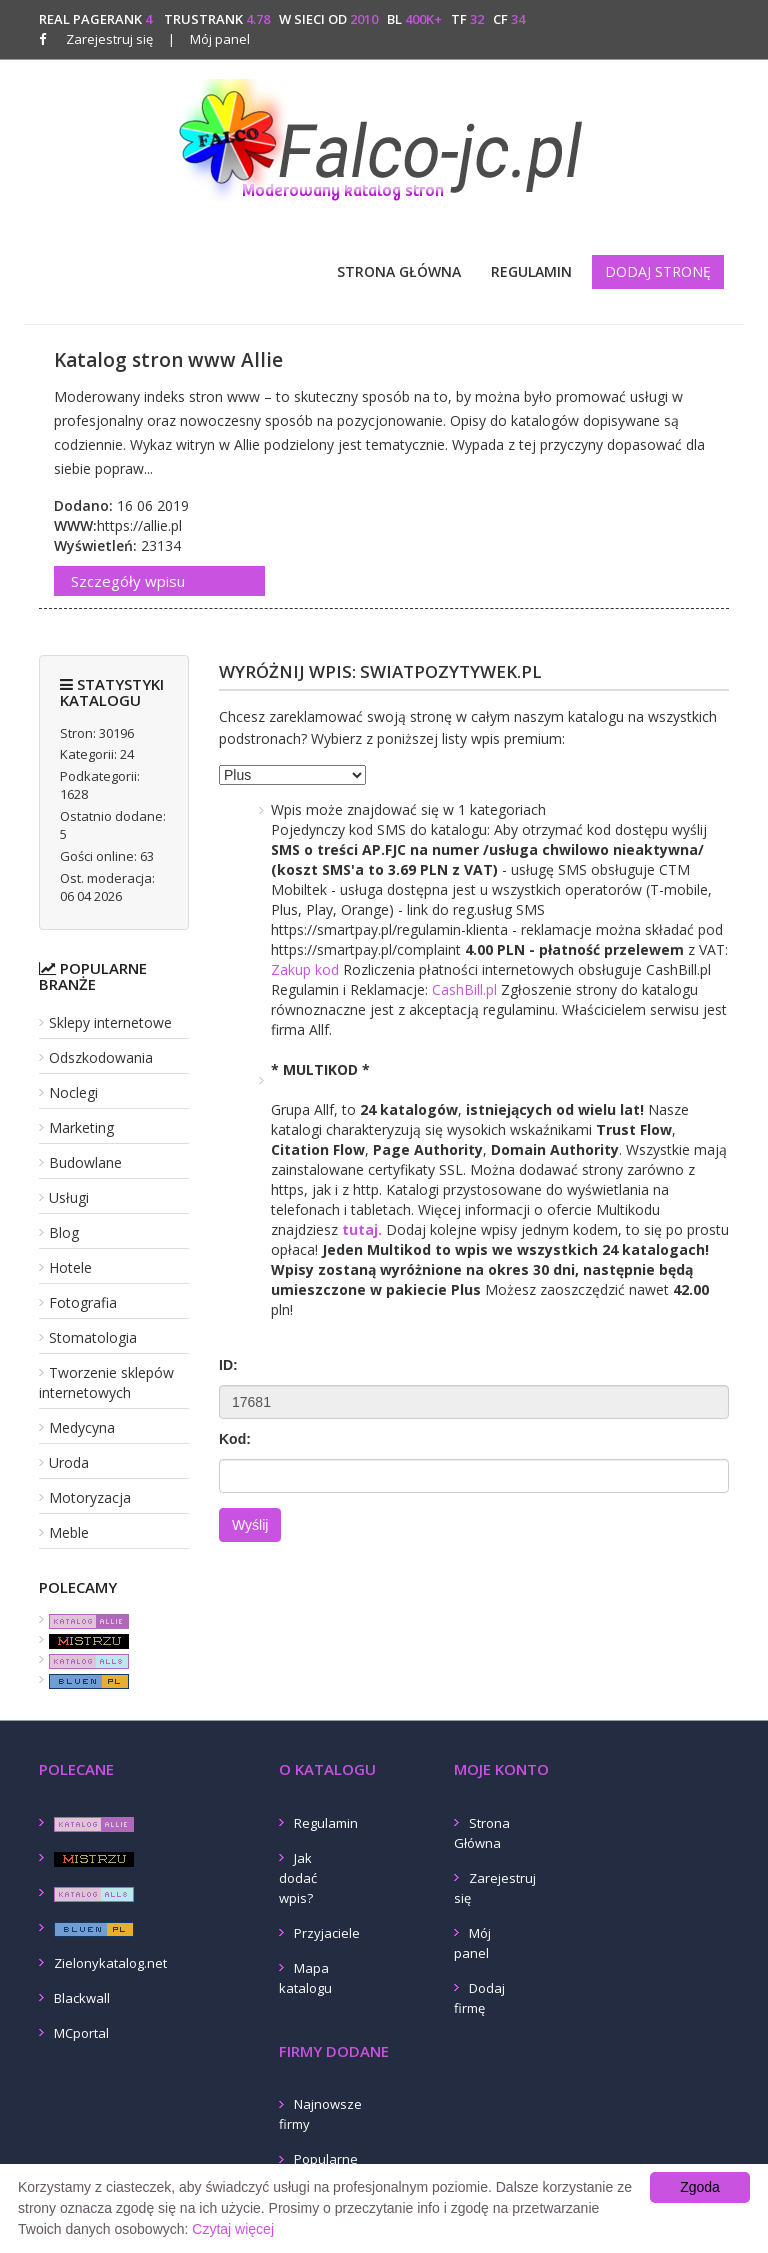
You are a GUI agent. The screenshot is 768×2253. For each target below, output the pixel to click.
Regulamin (531, 271)
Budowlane (85, 1162)
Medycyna (82, 1427)
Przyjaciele (327, 1933)
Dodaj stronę (658, 271)
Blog (64, 1232)
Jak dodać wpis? (298, 1878)
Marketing (81, 1127)
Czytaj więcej (233, 2229)
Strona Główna (399, 271)
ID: (228, 1365)
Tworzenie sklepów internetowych (106, 1382)
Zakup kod (305, 969)
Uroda (69, 1462)
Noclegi (73, 1092)
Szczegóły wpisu (128, 581)
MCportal (81, 2033)
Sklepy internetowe (110, 1022)
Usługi (69, 1197)
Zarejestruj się (109, 39)
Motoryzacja (90, 1497)
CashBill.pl (464, 989)
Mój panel (209, 39)
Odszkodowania (101, 1057)
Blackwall (82, 1998)
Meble (69, 1532)
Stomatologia (93, 1337)
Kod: (235, 1439)
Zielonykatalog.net (110, 1963)
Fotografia (83, 1302)
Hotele (70, 1267)
